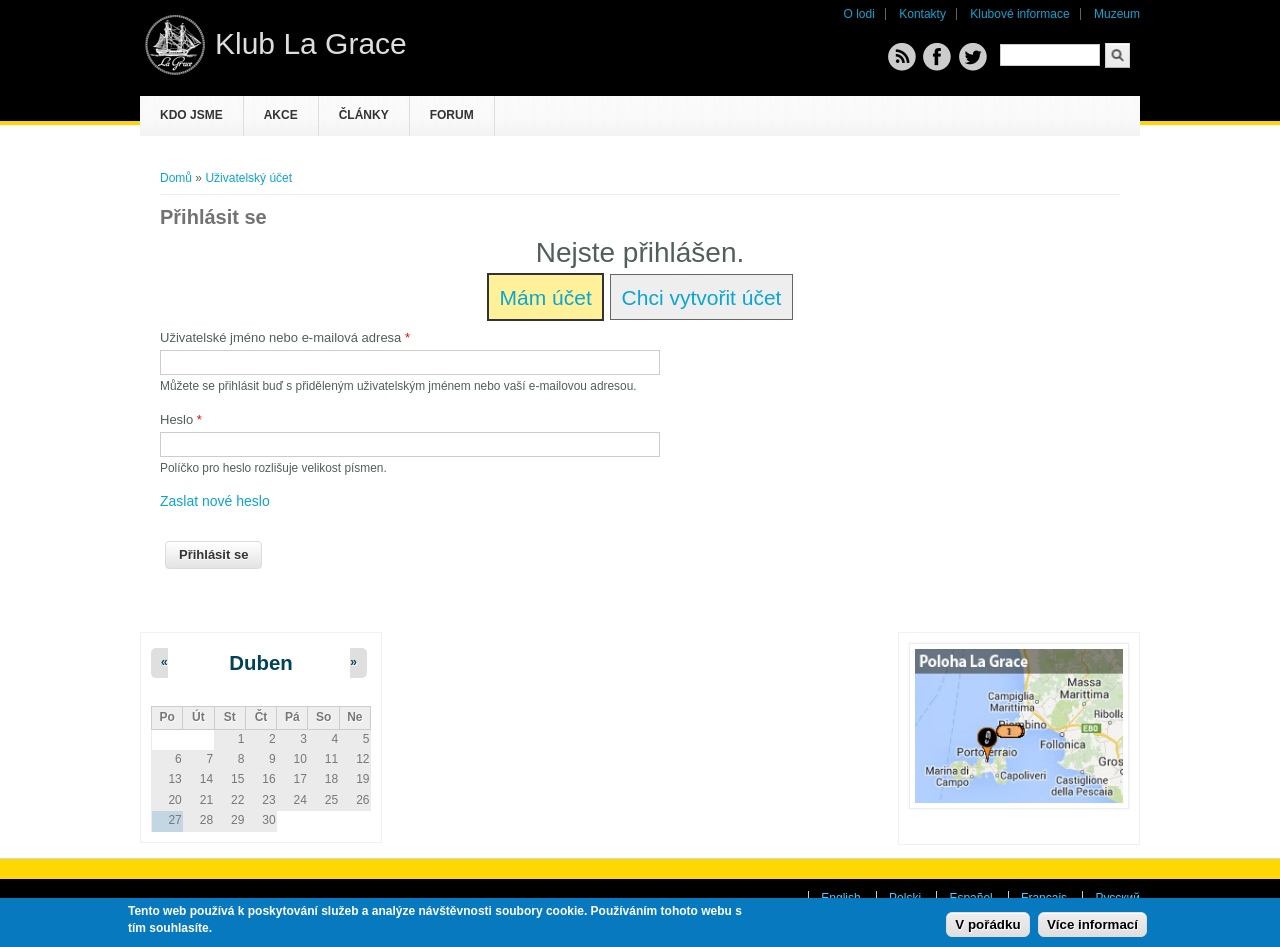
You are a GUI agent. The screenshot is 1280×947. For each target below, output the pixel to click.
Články (364, 115)
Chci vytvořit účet (702, 297)
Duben (260, 663)
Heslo (181, 419)
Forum (452, 115)
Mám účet (546, 297)
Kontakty (922, 14)
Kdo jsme (191, 115)
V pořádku (987, 924)
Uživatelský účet (248, 178)
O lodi (859, 14)
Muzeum (1117, 14)
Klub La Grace (311, 43)
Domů (176, 178)
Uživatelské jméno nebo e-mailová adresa (285, 337)
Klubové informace (1019, 14)
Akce (281, 115)
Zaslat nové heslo (215, 501)
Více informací (1092, 924)
